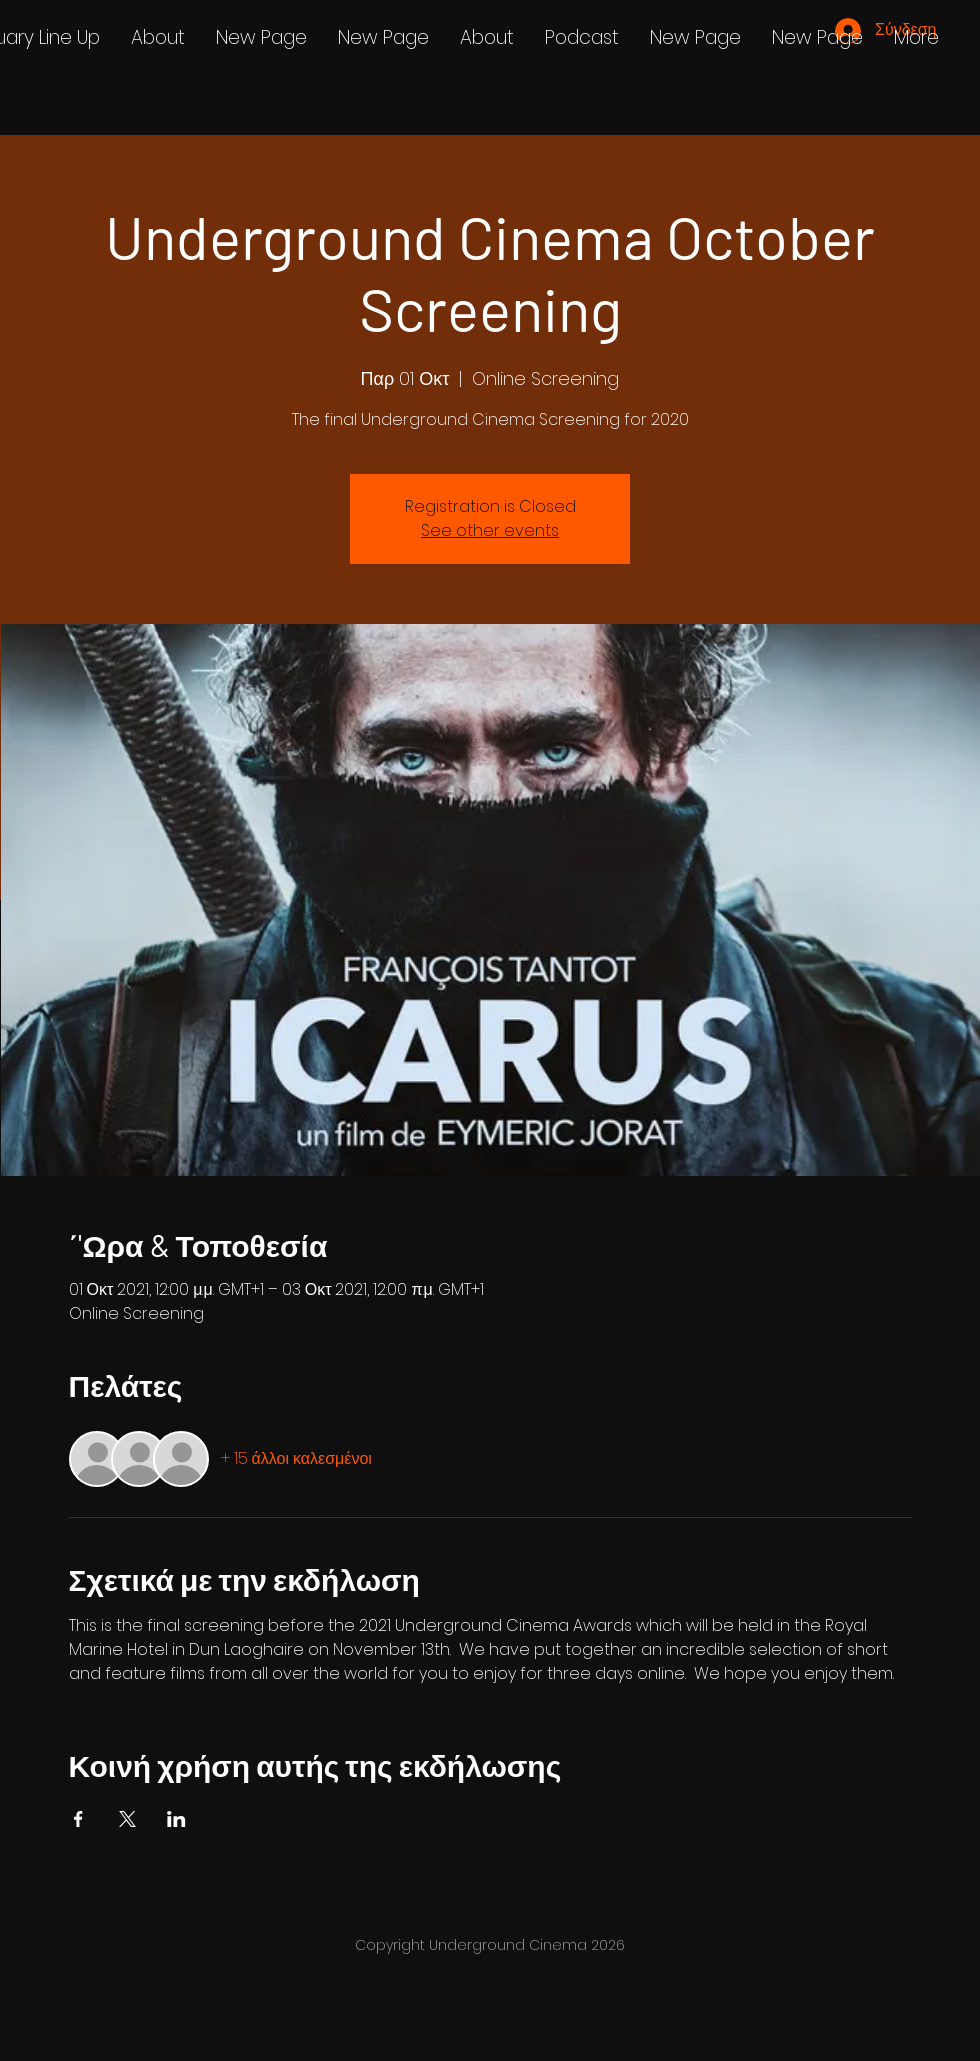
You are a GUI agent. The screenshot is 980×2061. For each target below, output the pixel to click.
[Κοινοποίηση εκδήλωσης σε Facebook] (78, 1819)
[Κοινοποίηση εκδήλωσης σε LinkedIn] (176, 1819)
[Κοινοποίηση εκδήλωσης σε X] (127, 1819)
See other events (490, 530)
